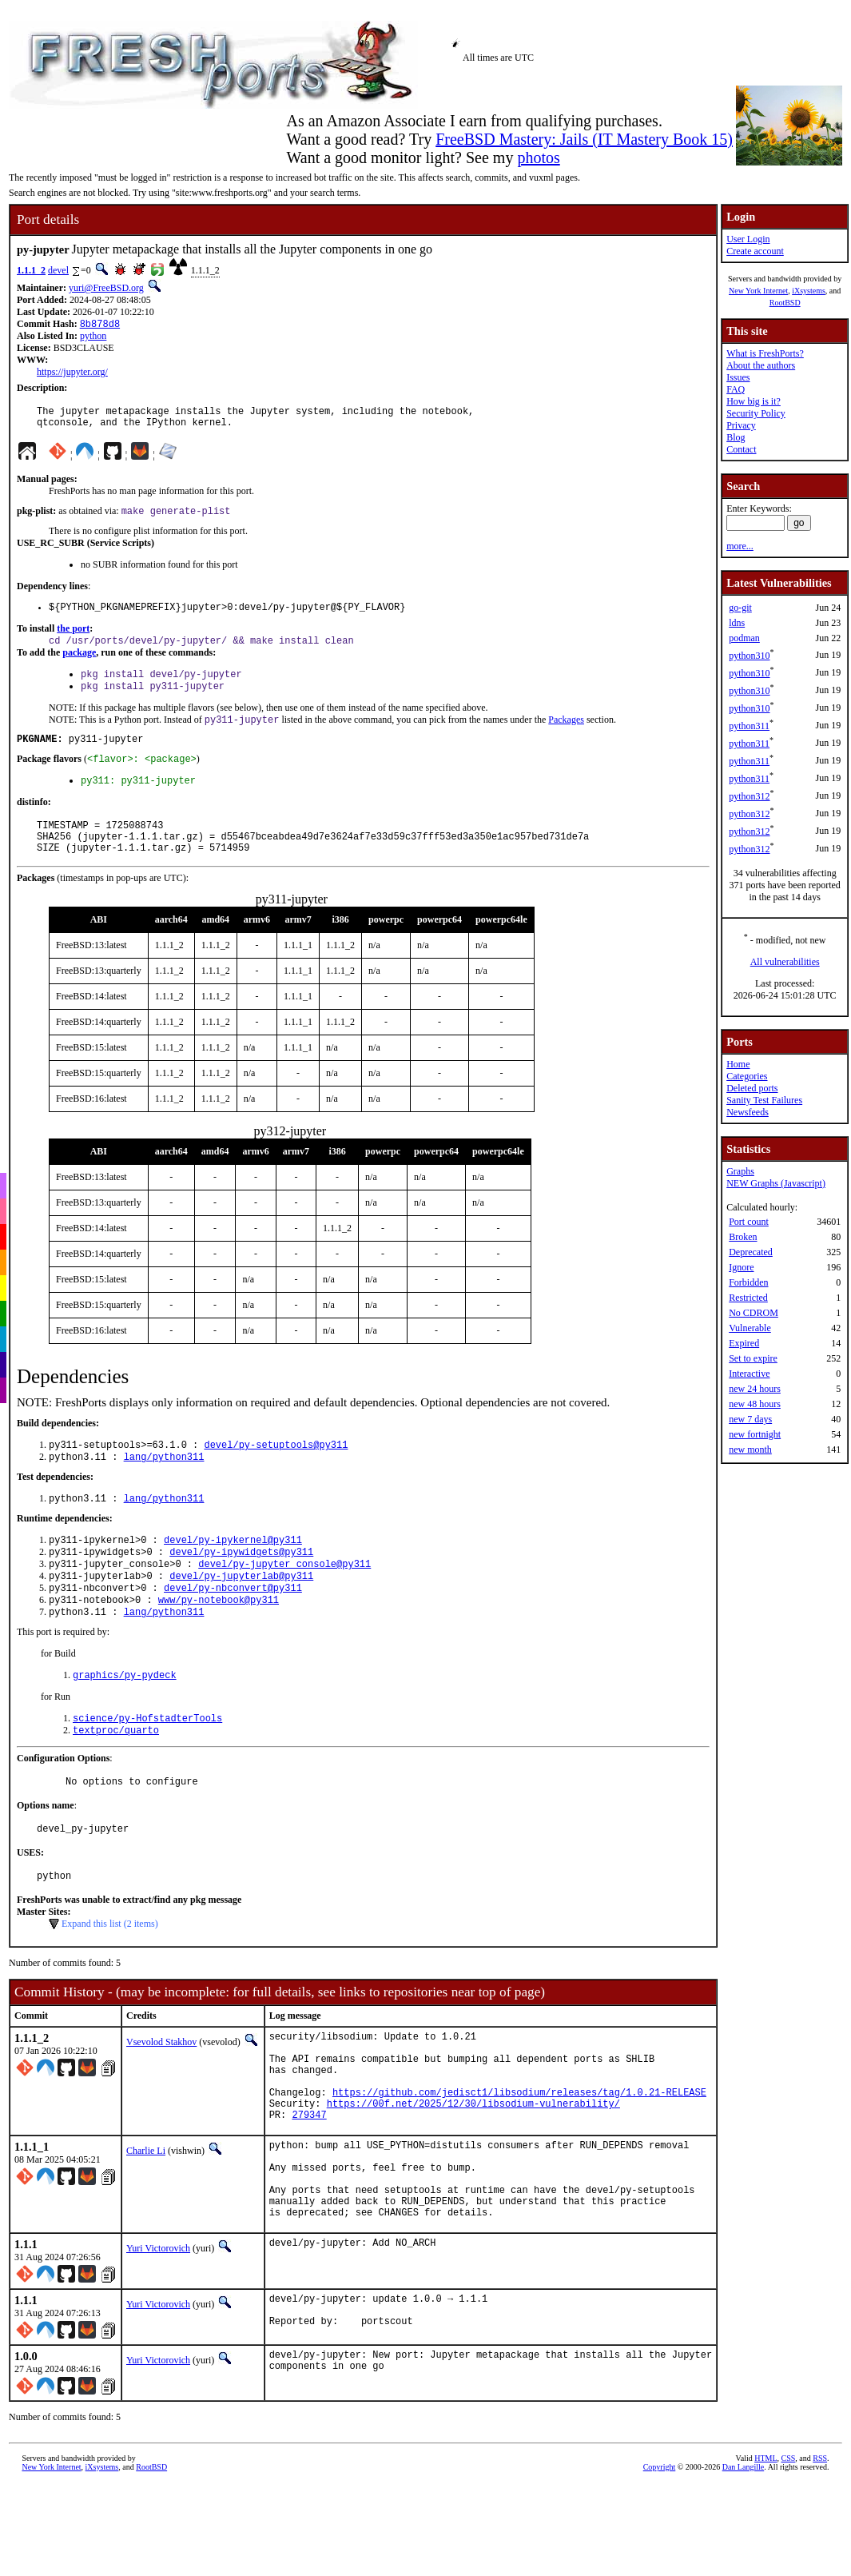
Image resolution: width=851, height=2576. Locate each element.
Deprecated (751, 1252)
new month (750, 1449)
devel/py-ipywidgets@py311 (241, 1589)
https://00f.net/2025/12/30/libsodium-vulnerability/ (473, 2177)
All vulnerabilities (785, 961)
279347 (309, 2191)
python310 (749, 655)
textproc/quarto (116, 1780)
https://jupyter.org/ (72, 373)
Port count (749, 1221)
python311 (749, 726)
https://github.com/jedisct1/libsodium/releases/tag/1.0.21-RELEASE (519, 2164)
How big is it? (753, 401)
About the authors (760, 365)
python (93, 337)
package (79, 664)
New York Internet (758, 290)
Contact (741, 449)
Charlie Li (145, 2227)
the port (73, 638)
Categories (746, 1076)
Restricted (748, 1297)
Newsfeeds (747, 1112)
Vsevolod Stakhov (161, 2099)
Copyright (659, 2564)
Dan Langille (743, 2564)
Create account (755, 251)
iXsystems (808, 290)
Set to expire (753, 1358)
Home (738, 1064)
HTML (765, 2555)
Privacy (741, 425)
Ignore (741, 1267)
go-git (740, 607)
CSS (788, 2555)
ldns (737, 622)
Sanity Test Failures (764, 1100)
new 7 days (750, 1419)
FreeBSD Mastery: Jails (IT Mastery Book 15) (584, 139)
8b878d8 (100, 325)
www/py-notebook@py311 (218, 1643)
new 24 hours (755, 1388)
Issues (738, 377)
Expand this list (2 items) (110, 1981)
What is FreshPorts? (765, 353)
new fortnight (755, 1434)
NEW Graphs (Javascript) (775, 1183)
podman (744, 638)
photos (538, 157)
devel (58, 270)
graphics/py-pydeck (125, 1722)
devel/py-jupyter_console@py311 (284, 1602)
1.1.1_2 (31, 270)
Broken (743, 1236)
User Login (747, 239)
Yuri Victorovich (158, 2341)
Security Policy (755, 413)
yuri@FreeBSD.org (106, 287)
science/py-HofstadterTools (147, 1766)
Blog (735, 437)
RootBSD (785, 302)
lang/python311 (164, 1489)
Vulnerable (750, 1328)
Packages (566, 736)
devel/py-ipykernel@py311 (233, 1575)
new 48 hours (755, 1404)
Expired (744, 1343)
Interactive (749, 1373)
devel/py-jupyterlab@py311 (241, 1616)
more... (740, 546)
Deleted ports (751, 1088)
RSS (820, 2555)
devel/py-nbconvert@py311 (233, 1630)
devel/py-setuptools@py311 (276, 1475)
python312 (749, 796)
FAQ (735, 389)
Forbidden (748, 1282)
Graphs (740, 1171)
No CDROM (753, 1312)
